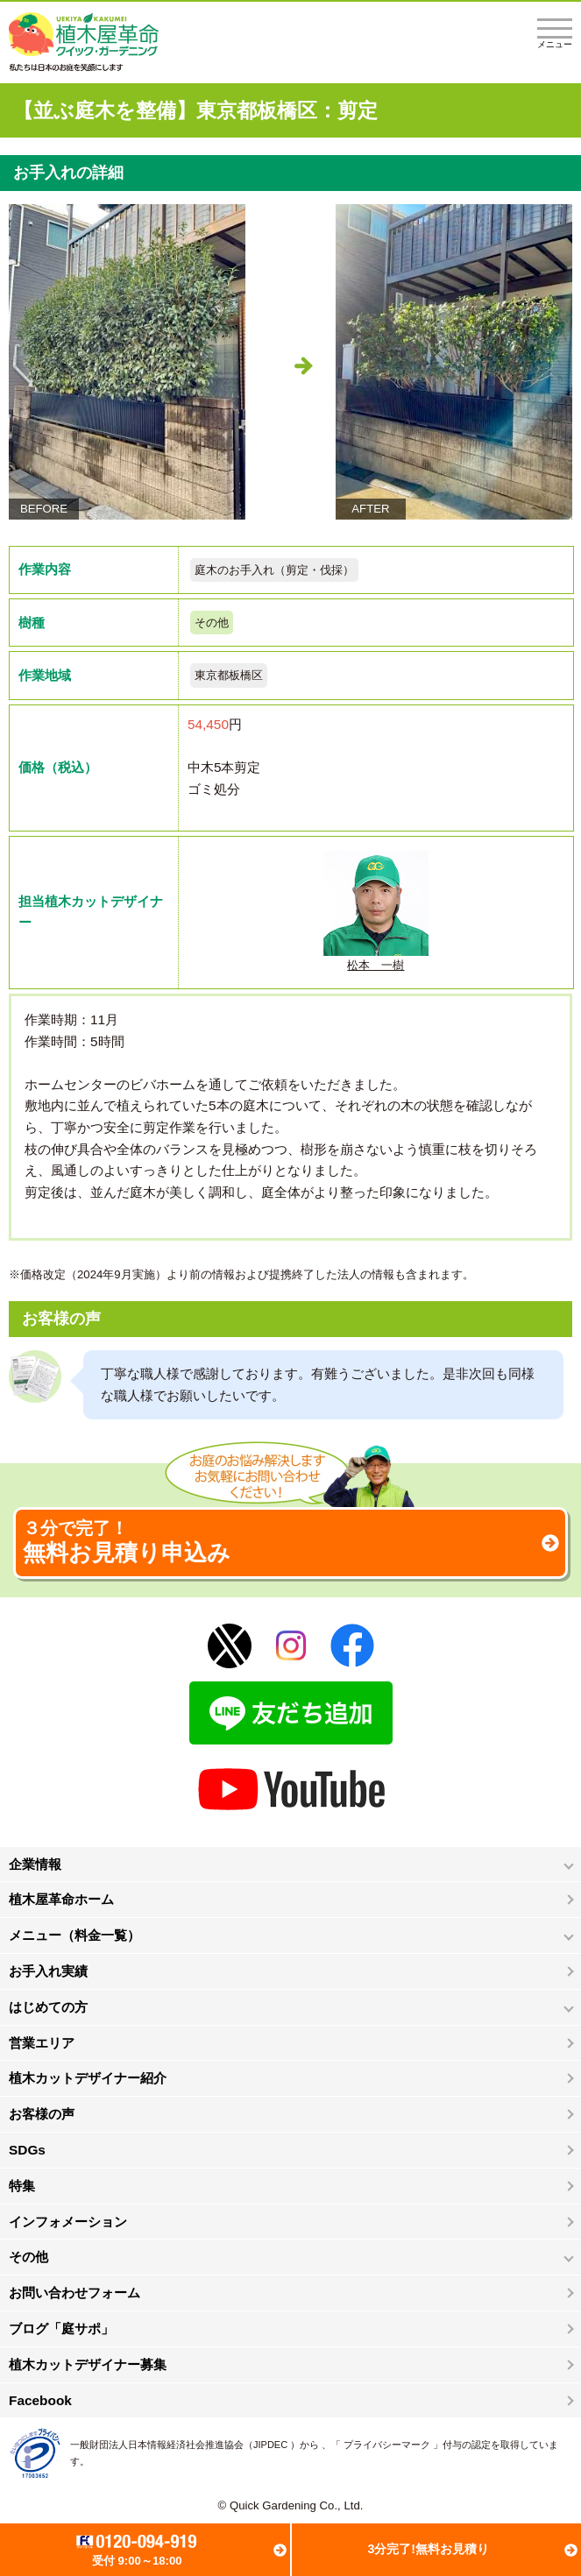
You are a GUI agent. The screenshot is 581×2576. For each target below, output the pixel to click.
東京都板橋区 (229, 675)
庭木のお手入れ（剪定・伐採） (274, 570)
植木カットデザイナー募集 (88, 2364)
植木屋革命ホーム (61, 1899)
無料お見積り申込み (290, 1542)
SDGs (27, 2149)
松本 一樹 (376, 911)
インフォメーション (68, 2221)
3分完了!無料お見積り (428, 2549)
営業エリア (41, 2042)
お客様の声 (41, 2113)
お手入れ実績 (48, 1971)
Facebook (40, 2400)
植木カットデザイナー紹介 (88, 2077)
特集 (22, 2185)
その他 (212, 622)
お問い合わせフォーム (74, 2292)
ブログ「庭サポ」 (61, 2328)
